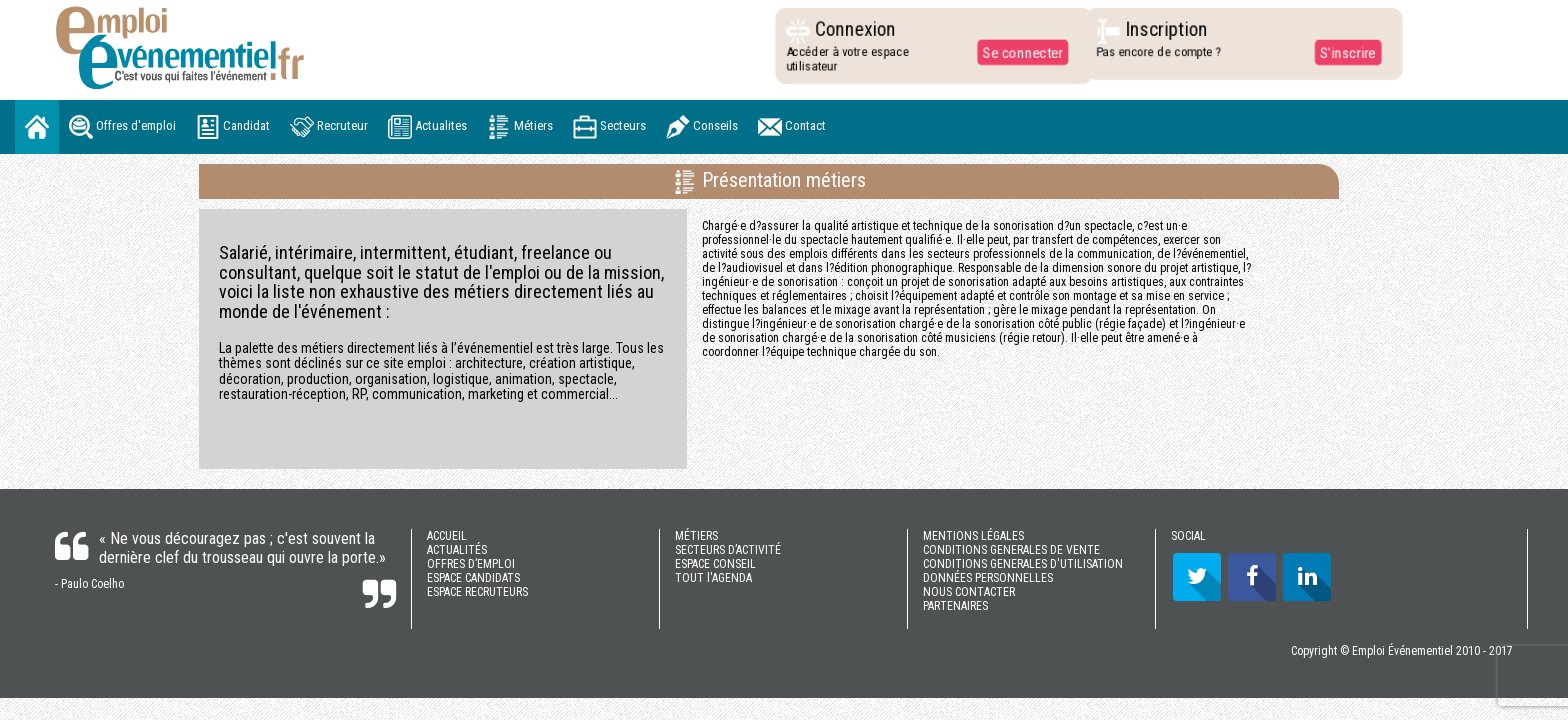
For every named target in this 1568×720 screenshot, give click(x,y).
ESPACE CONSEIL (715, 564)
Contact (792, 127)
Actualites (427, 127)
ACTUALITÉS (457, 550)
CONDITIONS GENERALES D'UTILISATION (1023, 564)
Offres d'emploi (122, 127)
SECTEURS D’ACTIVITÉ (728, 550)
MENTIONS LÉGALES (973, 536)
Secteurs (609, 127)
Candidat (233, 127)
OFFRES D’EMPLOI (471, 564)
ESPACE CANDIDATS (473, 578)
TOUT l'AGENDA (713, 578)
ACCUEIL (447, 536)
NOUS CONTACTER (969, 592)
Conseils (702, 127)
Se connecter (1018, 52)
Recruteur (329, 127)
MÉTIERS (696, 536)
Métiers (520, 127)
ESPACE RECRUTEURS (477, 592)
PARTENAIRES (955, 606)
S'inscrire (1342, 52)
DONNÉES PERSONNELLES (988, 578)
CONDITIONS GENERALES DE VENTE (1011, 550)
